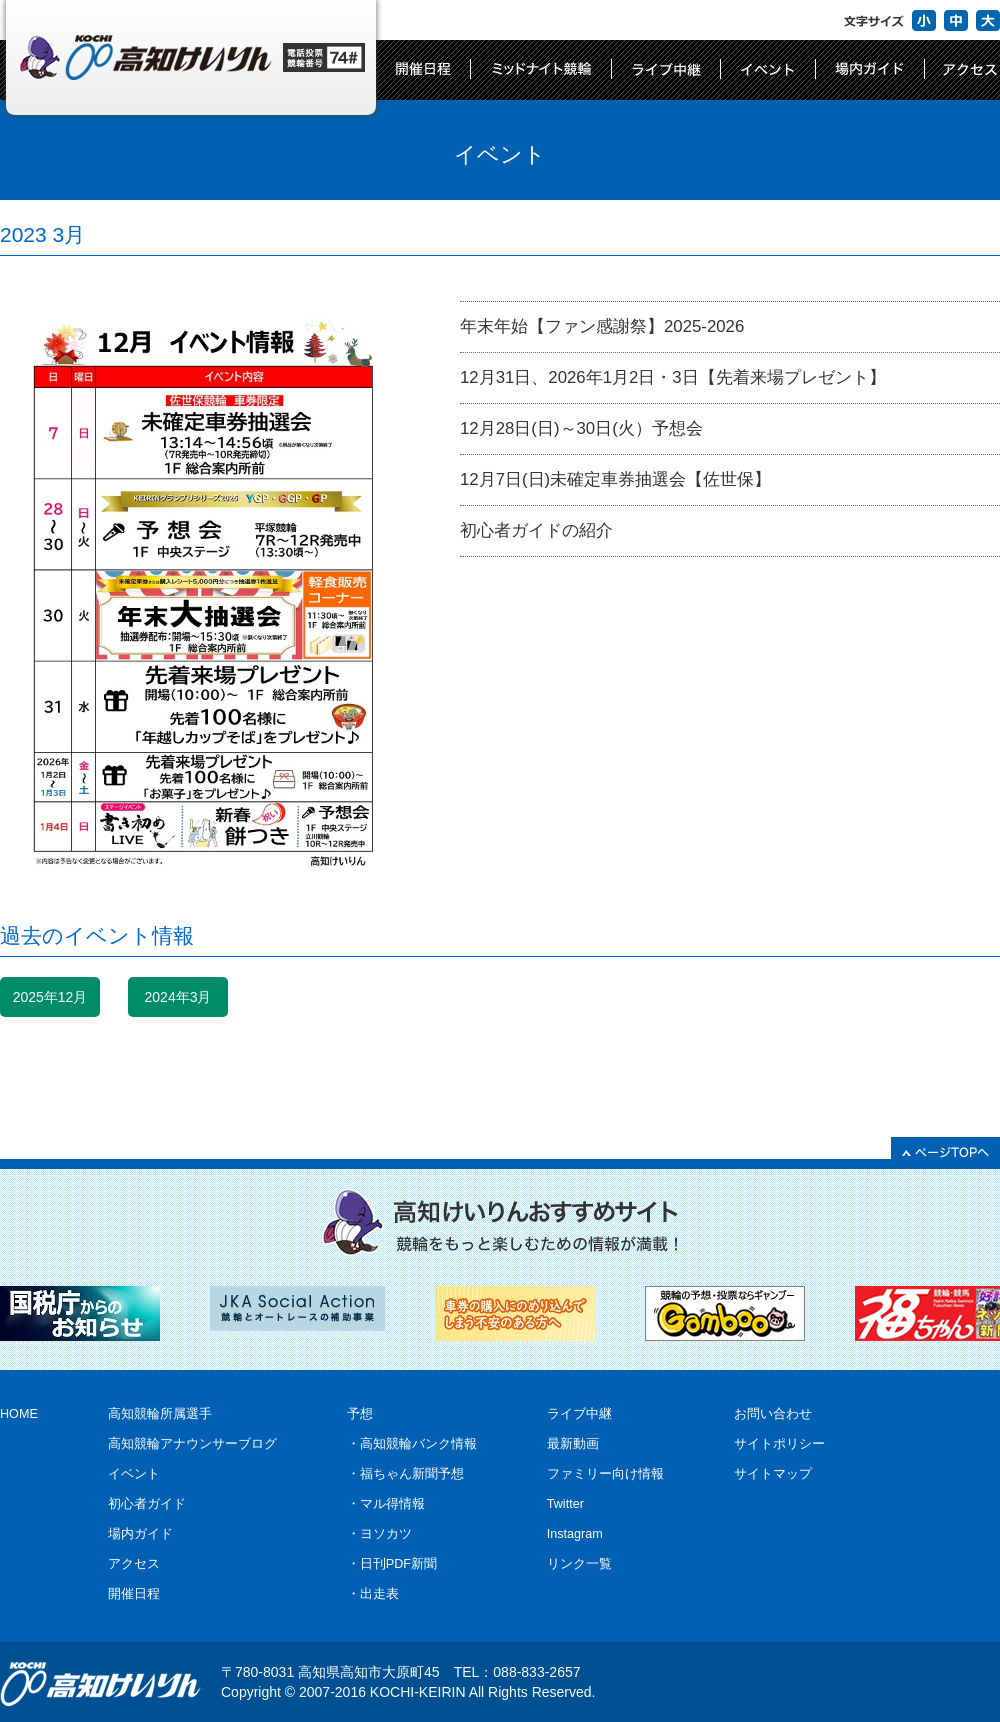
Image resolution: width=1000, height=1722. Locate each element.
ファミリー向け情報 (605, 1474)
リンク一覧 (579, 1564)
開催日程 (134, 1594)
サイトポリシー (779, 1444)
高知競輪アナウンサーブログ (192, 1444)
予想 (360, 1414)
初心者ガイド (147, 1504)
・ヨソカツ (379, 1534)
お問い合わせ (773, 1414)
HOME (19, 1414)
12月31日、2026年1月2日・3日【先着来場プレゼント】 (673, 377)
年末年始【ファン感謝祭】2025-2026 (602, 326)
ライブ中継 (579, 1414)
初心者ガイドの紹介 (536, 530)
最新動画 (573, 1444)
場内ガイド (140, 1534)
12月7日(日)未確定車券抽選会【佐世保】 (615, 479)
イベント (134, 1474)
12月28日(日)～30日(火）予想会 (581, 428)
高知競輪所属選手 (160, 1414)
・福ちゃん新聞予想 (405, 1474)
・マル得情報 (386, 1504)
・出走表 (373, 1594)
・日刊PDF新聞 (392, 1564)
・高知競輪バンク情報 (412, 1444)
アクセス (134, 1564)
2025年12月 (50, 997)
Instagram (575, 1534)
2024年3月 (178, 997)
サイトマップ (773, 1474)
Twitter (565, 1504)
